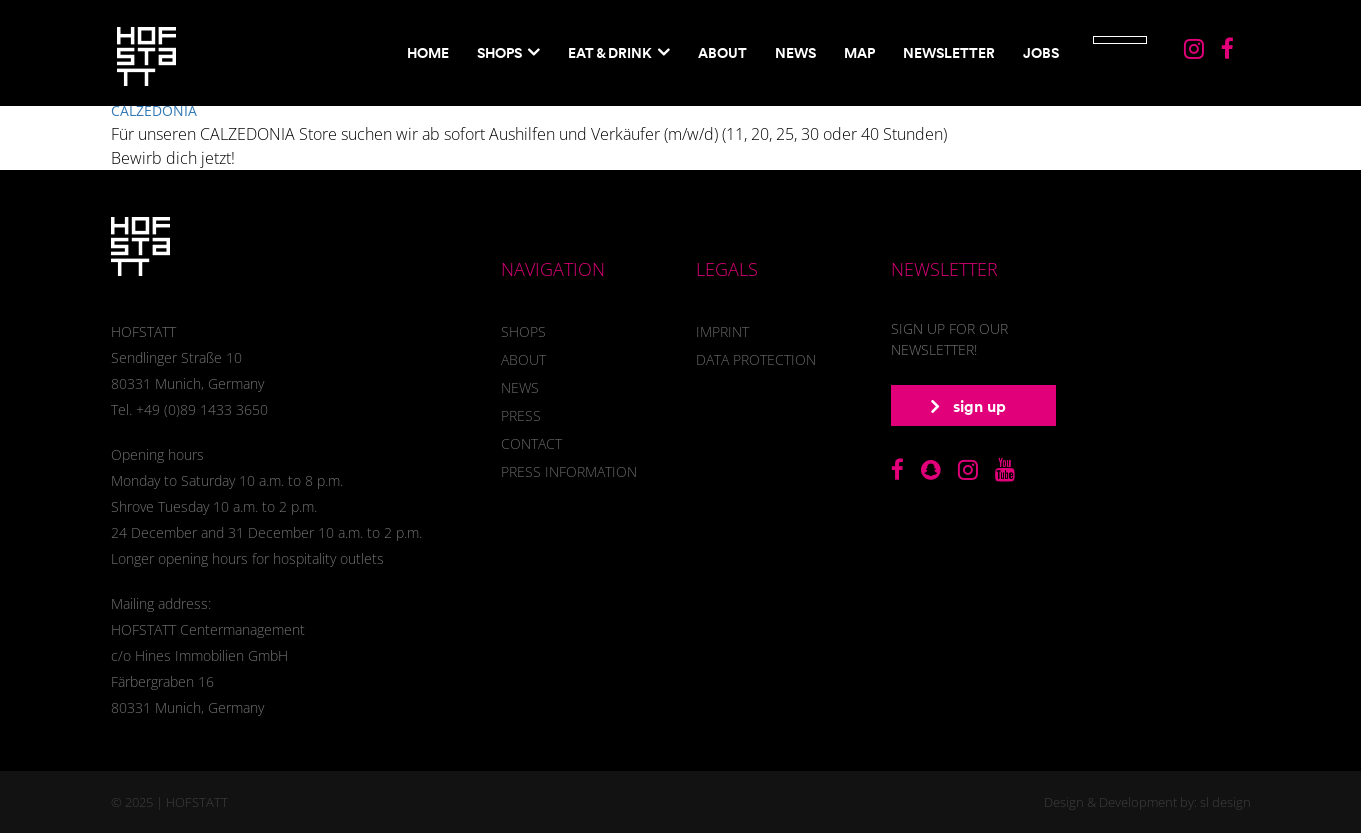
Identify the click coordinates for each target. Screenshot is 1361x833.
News (795, 53)
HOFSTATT (197, 802)
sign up (968, 406)
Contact (531, 443)
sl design (1225, 802)
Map (859, 53)
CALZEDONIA (154, 110)
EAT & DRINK (610, 53)
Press (521, 415)
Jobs (1041, 53)
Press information (569, 471)
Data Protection (756, 359)
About (722, 53)
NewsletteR (949, 53)
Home (428, 53)
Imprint (722, 331)
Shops (499, 53)
